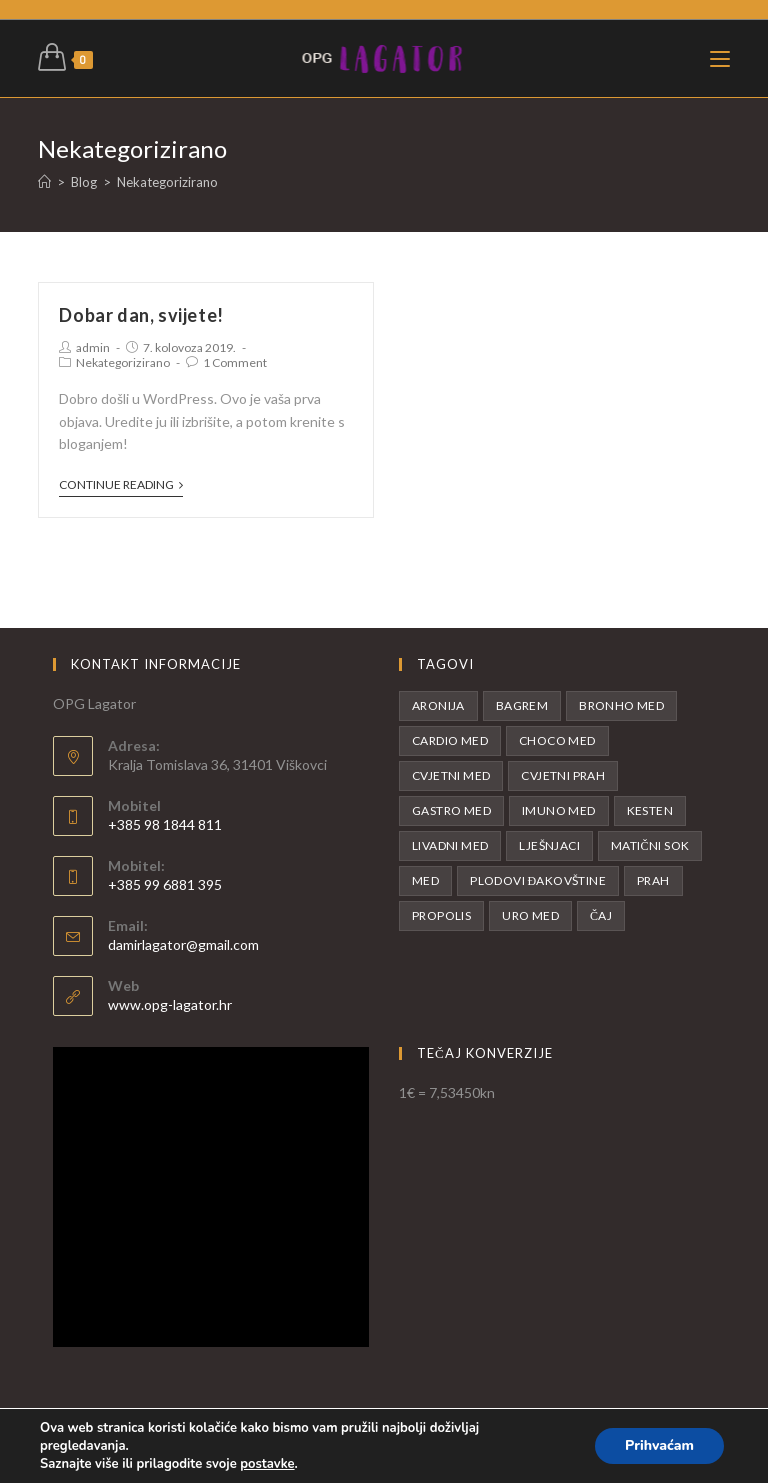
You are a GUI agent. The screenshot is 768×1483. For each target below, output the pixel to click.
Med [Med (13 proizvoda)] (425, 880)
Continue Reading (121, 485)
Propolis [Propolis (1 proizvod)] (441, 915)
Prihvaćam (659, 1445)
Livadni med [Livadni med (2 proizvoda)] (450, 845)
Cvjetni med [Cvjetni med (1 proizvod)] (451, 775)
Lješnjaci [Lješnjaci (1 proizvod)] (549, 845)
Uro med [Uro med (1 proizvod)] (530, 915)
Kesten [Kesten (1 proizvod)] (650, 810)
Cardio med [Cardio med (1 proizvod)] (450, 740)
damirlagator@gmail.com (183, 944)
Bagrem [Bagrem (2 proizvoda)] (522, 705)
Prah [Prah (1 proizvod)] (653, 880)
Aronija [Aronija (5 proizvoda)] (438, 705)
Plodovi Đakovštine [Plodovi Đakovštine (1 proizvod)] (538, 880)
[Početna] (44, 182)
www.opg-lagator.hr (170, 1004)
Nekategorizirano (123, 362)
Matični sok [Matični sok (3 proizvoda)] (650, 845)
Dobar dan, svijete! (141, 315)
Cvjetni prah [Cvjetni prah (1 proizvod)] (563, 775)
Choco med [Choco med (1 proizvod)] (557, 740)
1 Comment (235, 362)
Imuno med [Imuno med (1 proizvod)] (559, 810)
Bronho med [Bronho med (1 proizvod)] (621, 705)
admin (93, 347)
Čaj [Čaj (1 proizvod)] (601, 915)
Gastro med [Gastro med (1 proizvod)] (451, 810)
